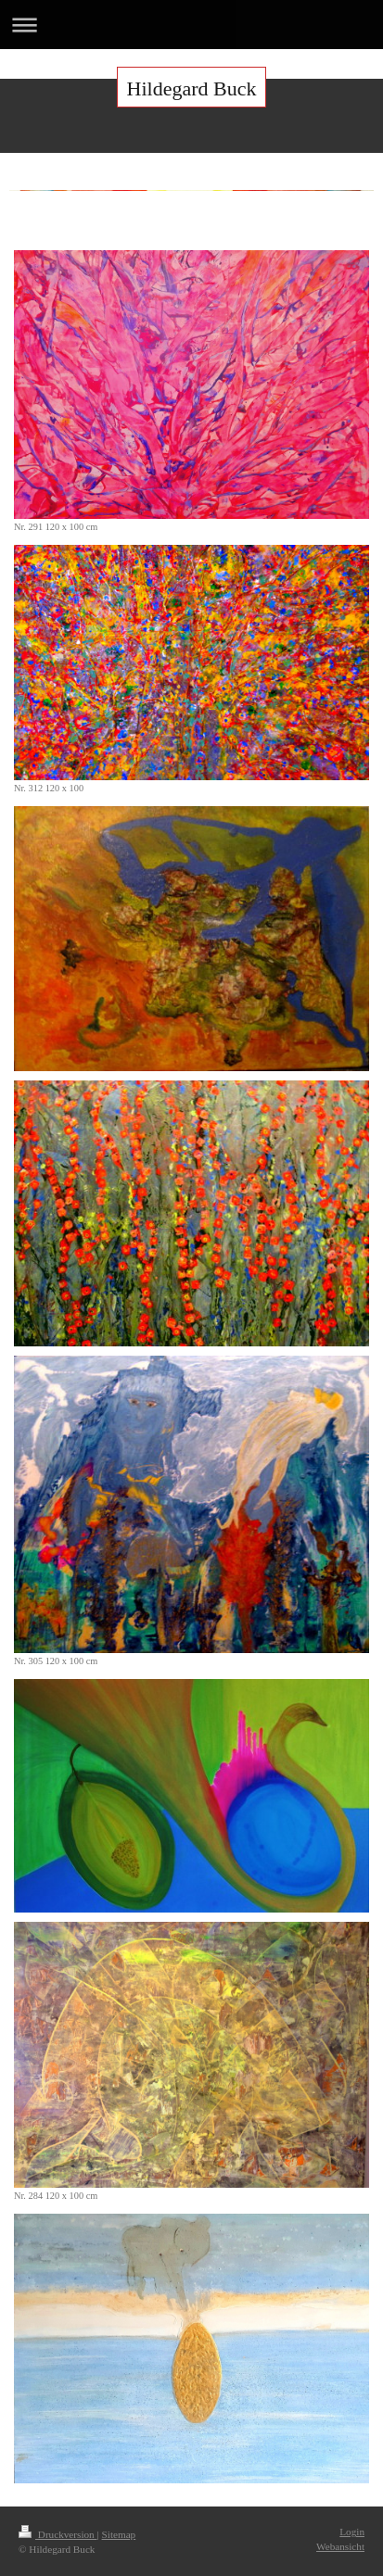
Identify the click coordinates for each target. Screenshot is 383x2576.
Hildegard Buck (192, 88)
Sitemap (119, 2534)
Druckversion (58, 2534)
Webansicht (340, 2546)
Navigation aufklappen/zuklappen (191, 24)
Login (351, 2531)
